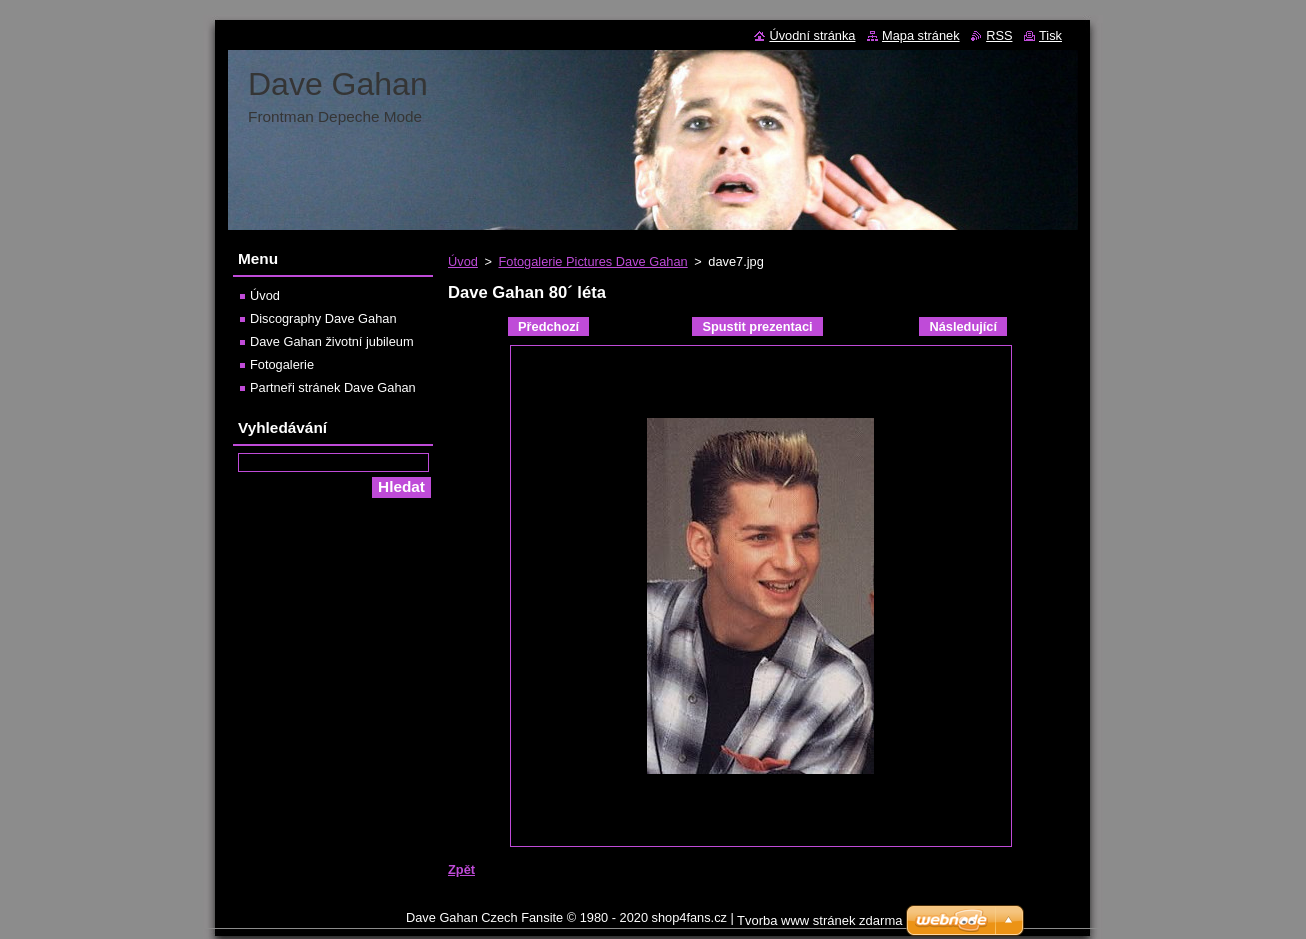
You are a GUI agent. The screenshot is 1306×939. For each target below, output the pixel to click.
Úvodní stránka (812, 35)
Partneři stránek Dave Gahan (333, 387)
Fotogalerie (282, 364)
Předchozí (548, 326)
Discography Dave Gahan (323, 318)
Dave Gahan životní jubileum (332, 341)
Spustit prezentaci (757, 326)
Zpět (461, 869)
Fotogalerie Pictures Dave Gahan (592, 261)
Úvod (463, 261)
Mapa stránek (921, 35)
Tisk (1050, 35)
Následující (963, 326)
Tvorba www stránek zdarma (819, 920)
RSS (999, 35)
